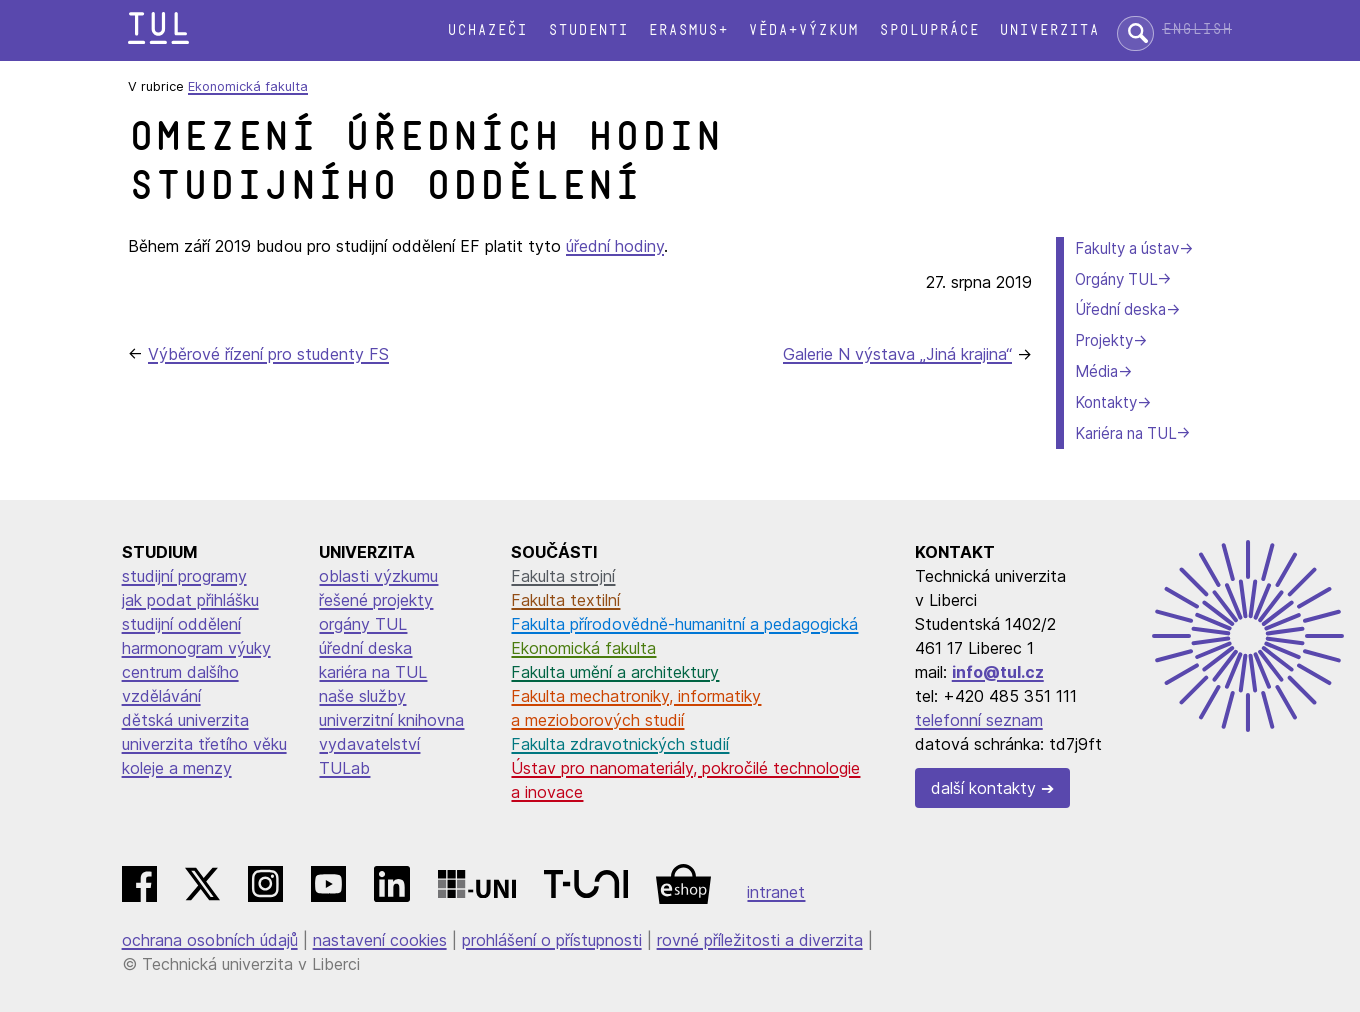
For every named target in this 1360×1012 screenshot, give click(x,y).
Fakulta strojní (563, 576)
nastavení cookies (380, 940)
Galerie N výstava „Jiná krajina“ (897, 354)
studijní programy (184, 576)
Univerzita (1049, 30)
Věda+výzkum (803, 30)
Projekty (1104, 340)
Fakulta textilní (565, 600)
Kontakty (1106, 402)
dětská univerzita (185, 720)
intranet (776, 892)
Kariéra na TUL (1125, 433)
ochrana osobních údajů (210, 940)
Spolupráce (929, 30)
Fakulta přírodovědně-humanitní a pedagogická (684, 624)
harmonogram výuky (196, 648)
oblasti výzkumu (378, 576)
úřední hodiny (615, 246)
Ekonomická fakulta (248, 86)
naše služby (362, 696)
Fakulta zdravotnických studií (620, 744)
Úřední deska (1120, 309)
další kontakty (983, 788)
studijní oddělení (181, 624)
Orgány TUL (1116, 279)
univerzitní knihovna (391, 720)
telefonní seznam (979, 720)
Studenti (588, 30)
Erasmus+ (688, 30)
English (1197, 29)
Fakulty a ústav (1127, 248)
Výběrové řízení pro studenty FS (268, 354)
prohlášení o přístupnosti (552, 940)
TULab (344, 768)
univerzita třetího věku (204, 744)
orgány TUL (363, 624)
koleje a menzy (177, 768)
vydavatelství (369, 744)
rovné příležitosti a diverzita (760, 940)
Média (1096, 371)
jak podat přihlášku (190, 600)
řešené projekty (376, 600)
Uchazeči (487, 30)
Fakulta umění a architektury (615, 672)
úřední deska (365, 648)
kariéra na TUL (373, 672)
